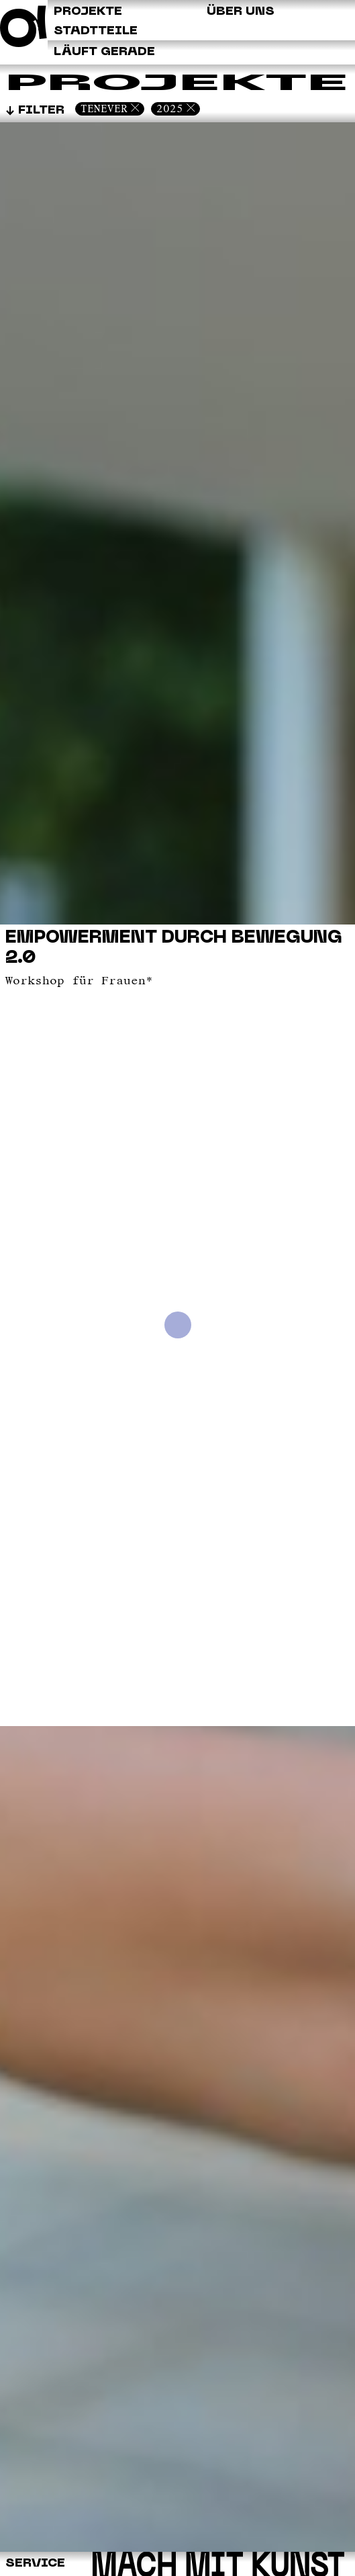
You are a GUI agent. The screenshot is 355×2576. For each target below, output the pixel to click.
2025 (169, 108)
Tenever (104, 108)
